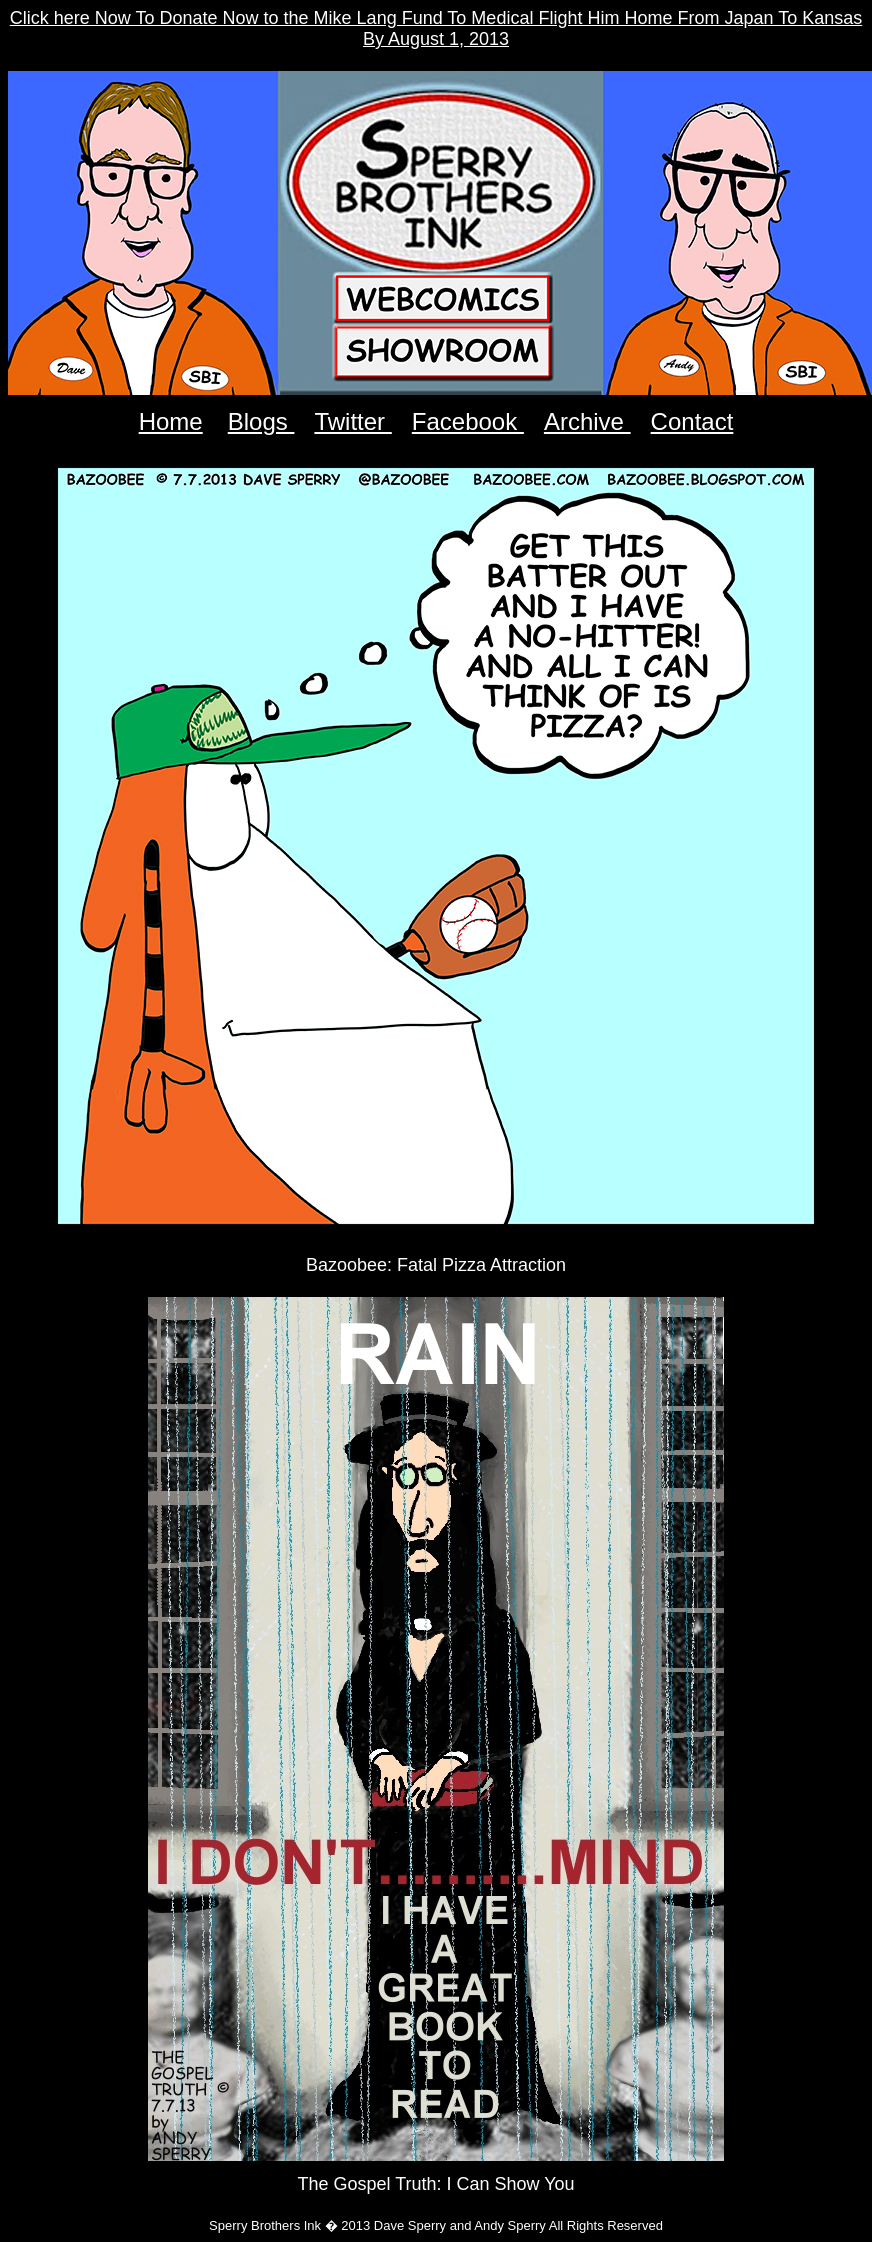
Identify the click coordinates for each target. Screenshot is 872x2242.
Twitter (352, 421)
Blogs (261, 421)
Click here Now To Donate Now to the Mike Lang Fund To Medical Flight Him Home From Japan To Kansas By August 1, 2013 (436, 28)
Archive (587, 421)
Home (171, 421)
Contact (692, 421)
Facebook (468, 421)
